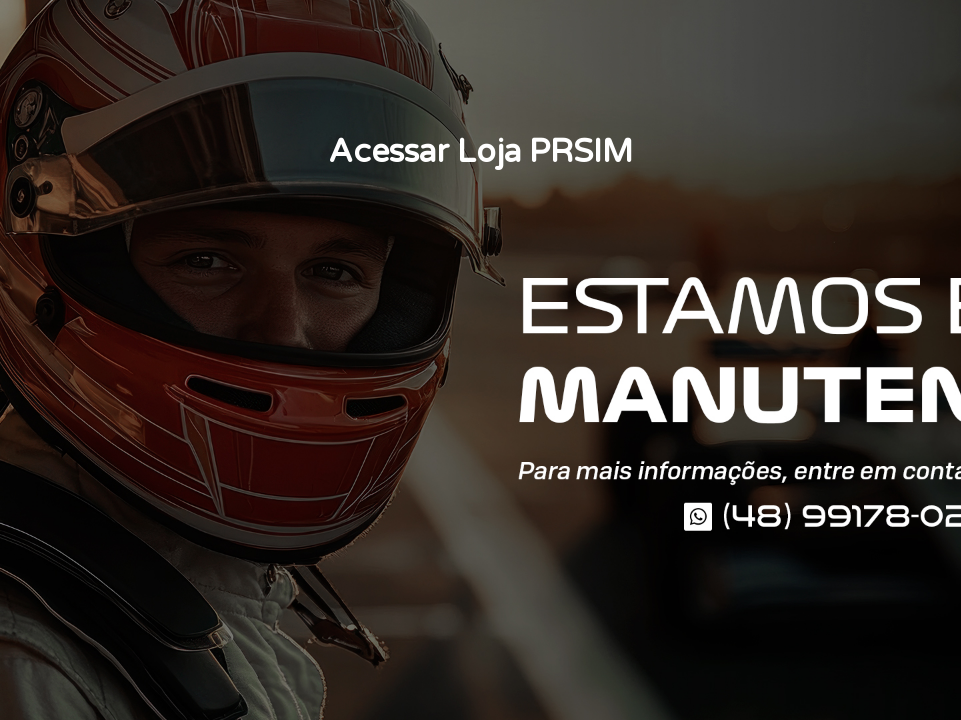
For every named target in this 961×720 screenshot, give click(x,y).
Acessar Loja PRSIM (480, 152)
